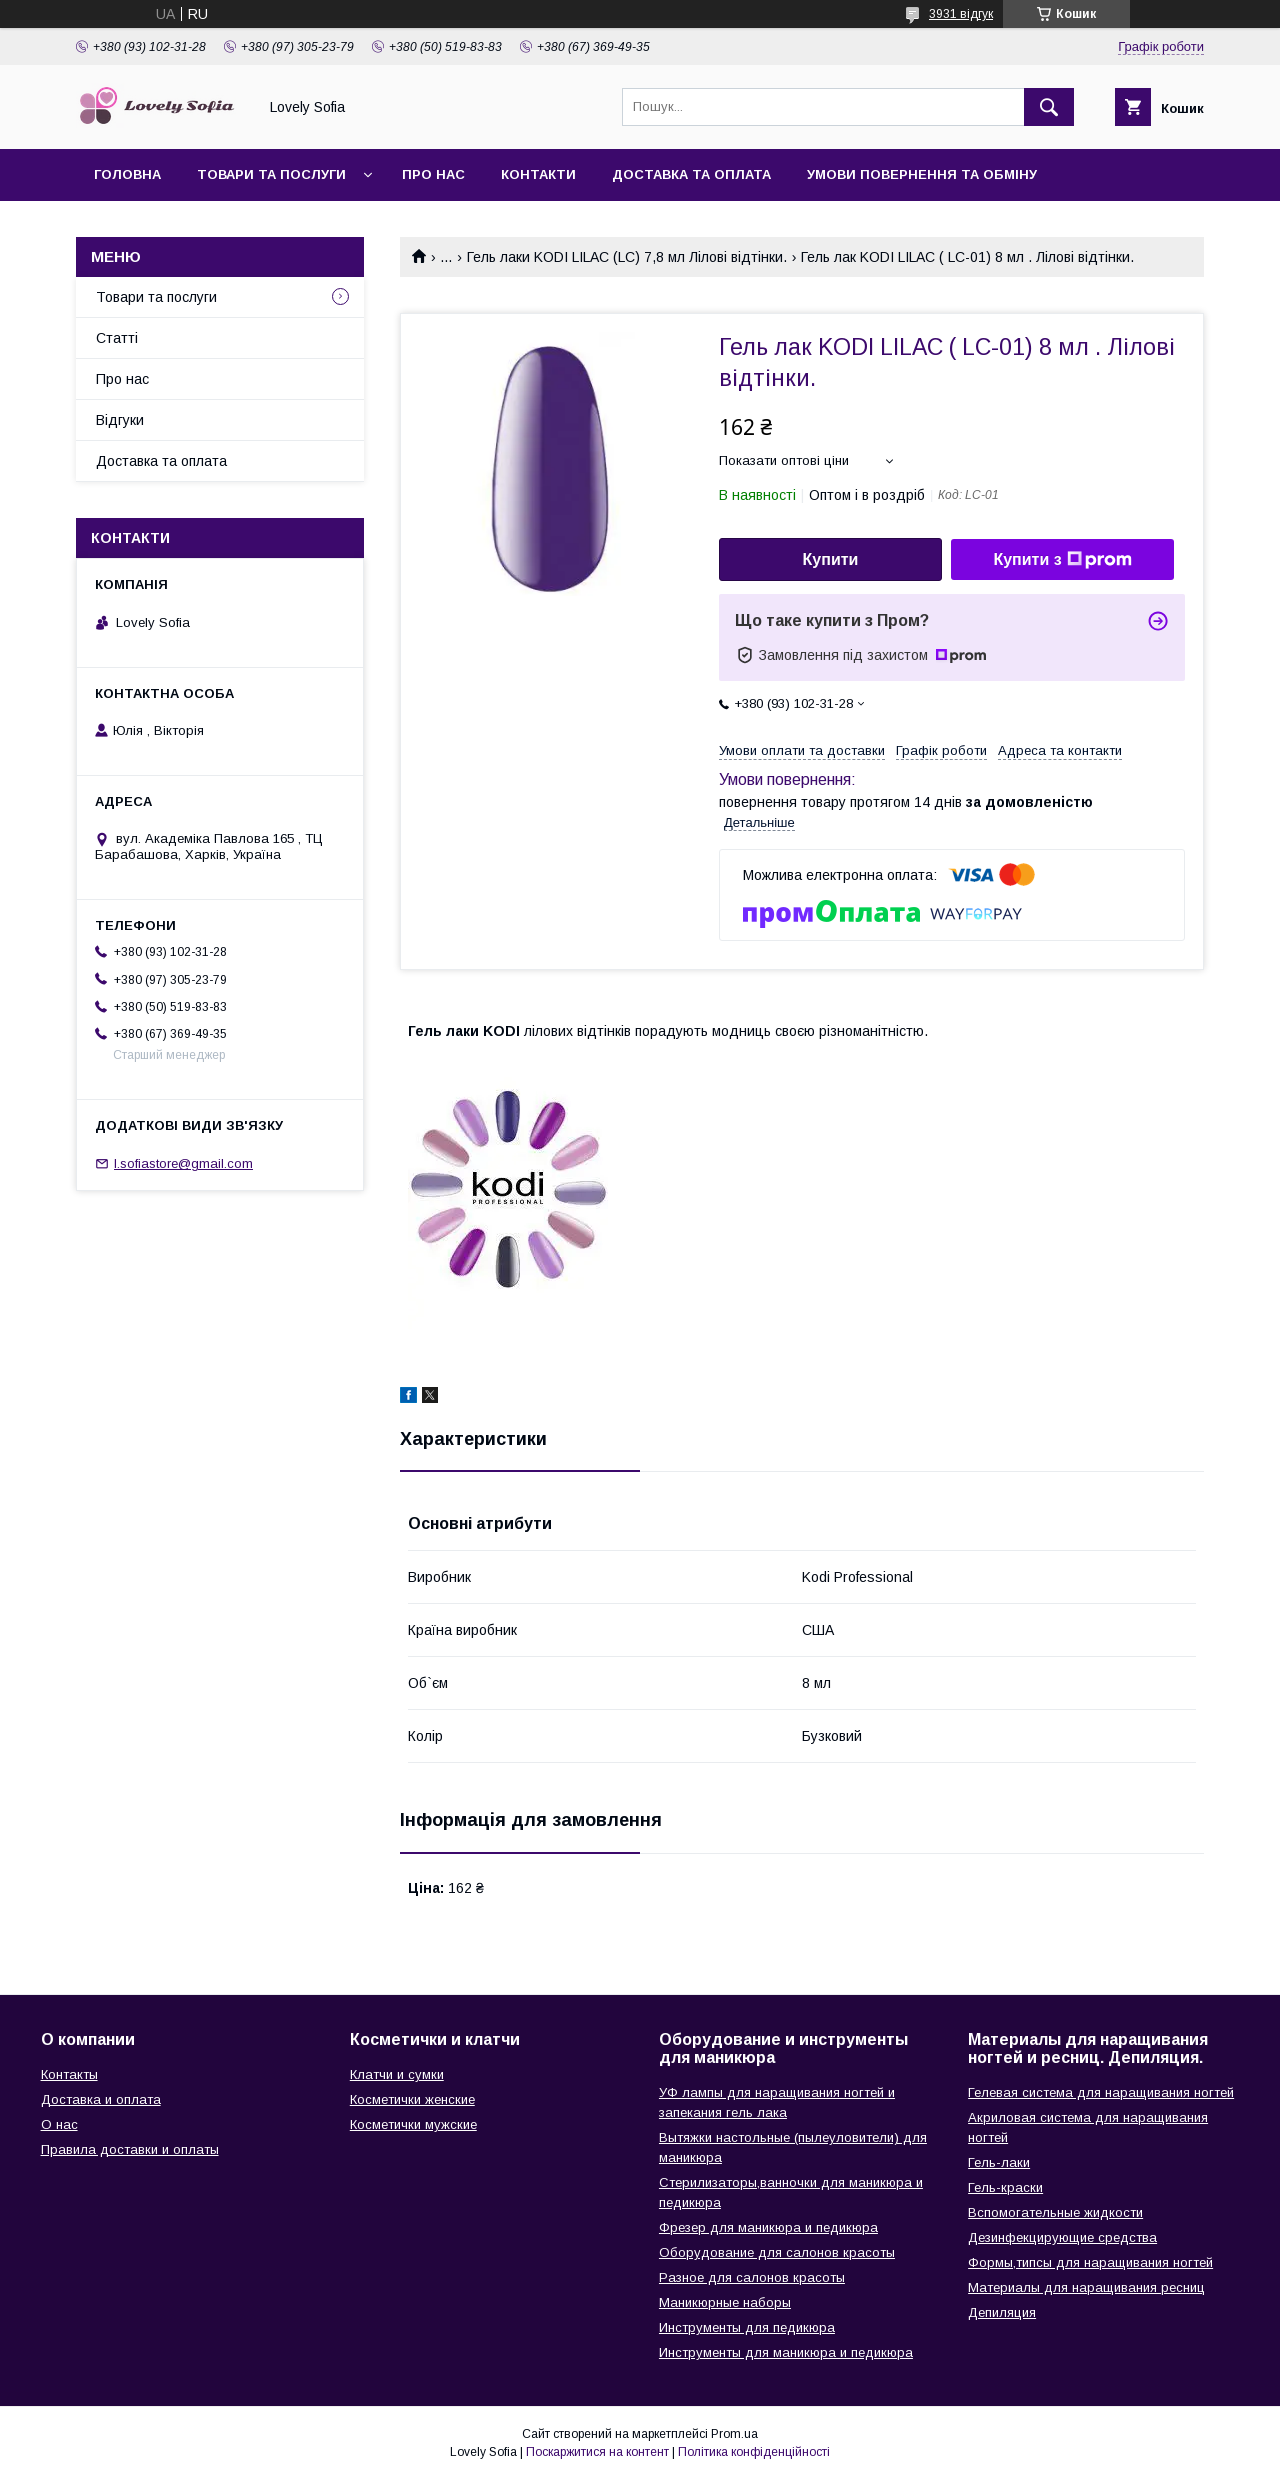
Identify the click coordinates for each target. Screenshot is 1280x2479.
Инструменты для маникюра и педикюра (786, 2352)
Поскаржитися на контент (597, 2452)
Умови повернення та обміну (922, 174)
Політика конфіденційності (754, 2452)
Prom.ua (734, 2434)
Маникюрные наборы (725, 2302)
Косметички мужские (413, 2124)
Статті (117, 338)
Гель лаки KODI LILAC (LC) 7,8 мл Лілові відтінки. (627, 257)
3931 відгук (961, 14)
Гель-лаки (999, 2162)
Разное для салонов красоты (752, 2277)
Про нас (433, 174)
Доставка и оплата (101, 2099)
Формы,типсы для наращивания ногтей (1090, 2262)
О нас (59, 2124)
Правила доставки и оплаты (130, 2149)
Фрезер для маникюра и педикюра (768, 2227)
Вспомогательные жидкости (1055, 2212)
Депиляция (1002, 2312)
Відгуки (120, 420)
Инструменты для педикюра (747, 2327)
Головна (127, 174)
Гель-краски (1005, 2187)
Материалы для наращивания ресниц (1086, 2287)
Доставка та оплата (691, 174)
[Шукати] (1049, 107)
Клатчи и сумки (397, 2074)
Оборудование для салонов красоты (777, 2252)
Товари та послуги (271, 174)
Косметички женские (412, 2099)
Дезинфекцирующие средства (1062, 2237)
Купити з (1062, 560)
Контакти (538, 174)
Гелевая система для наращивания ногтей (1101, 2092)
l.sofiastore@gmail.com (183, 1163)
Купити (831, 559)
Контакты (69, 2074)
